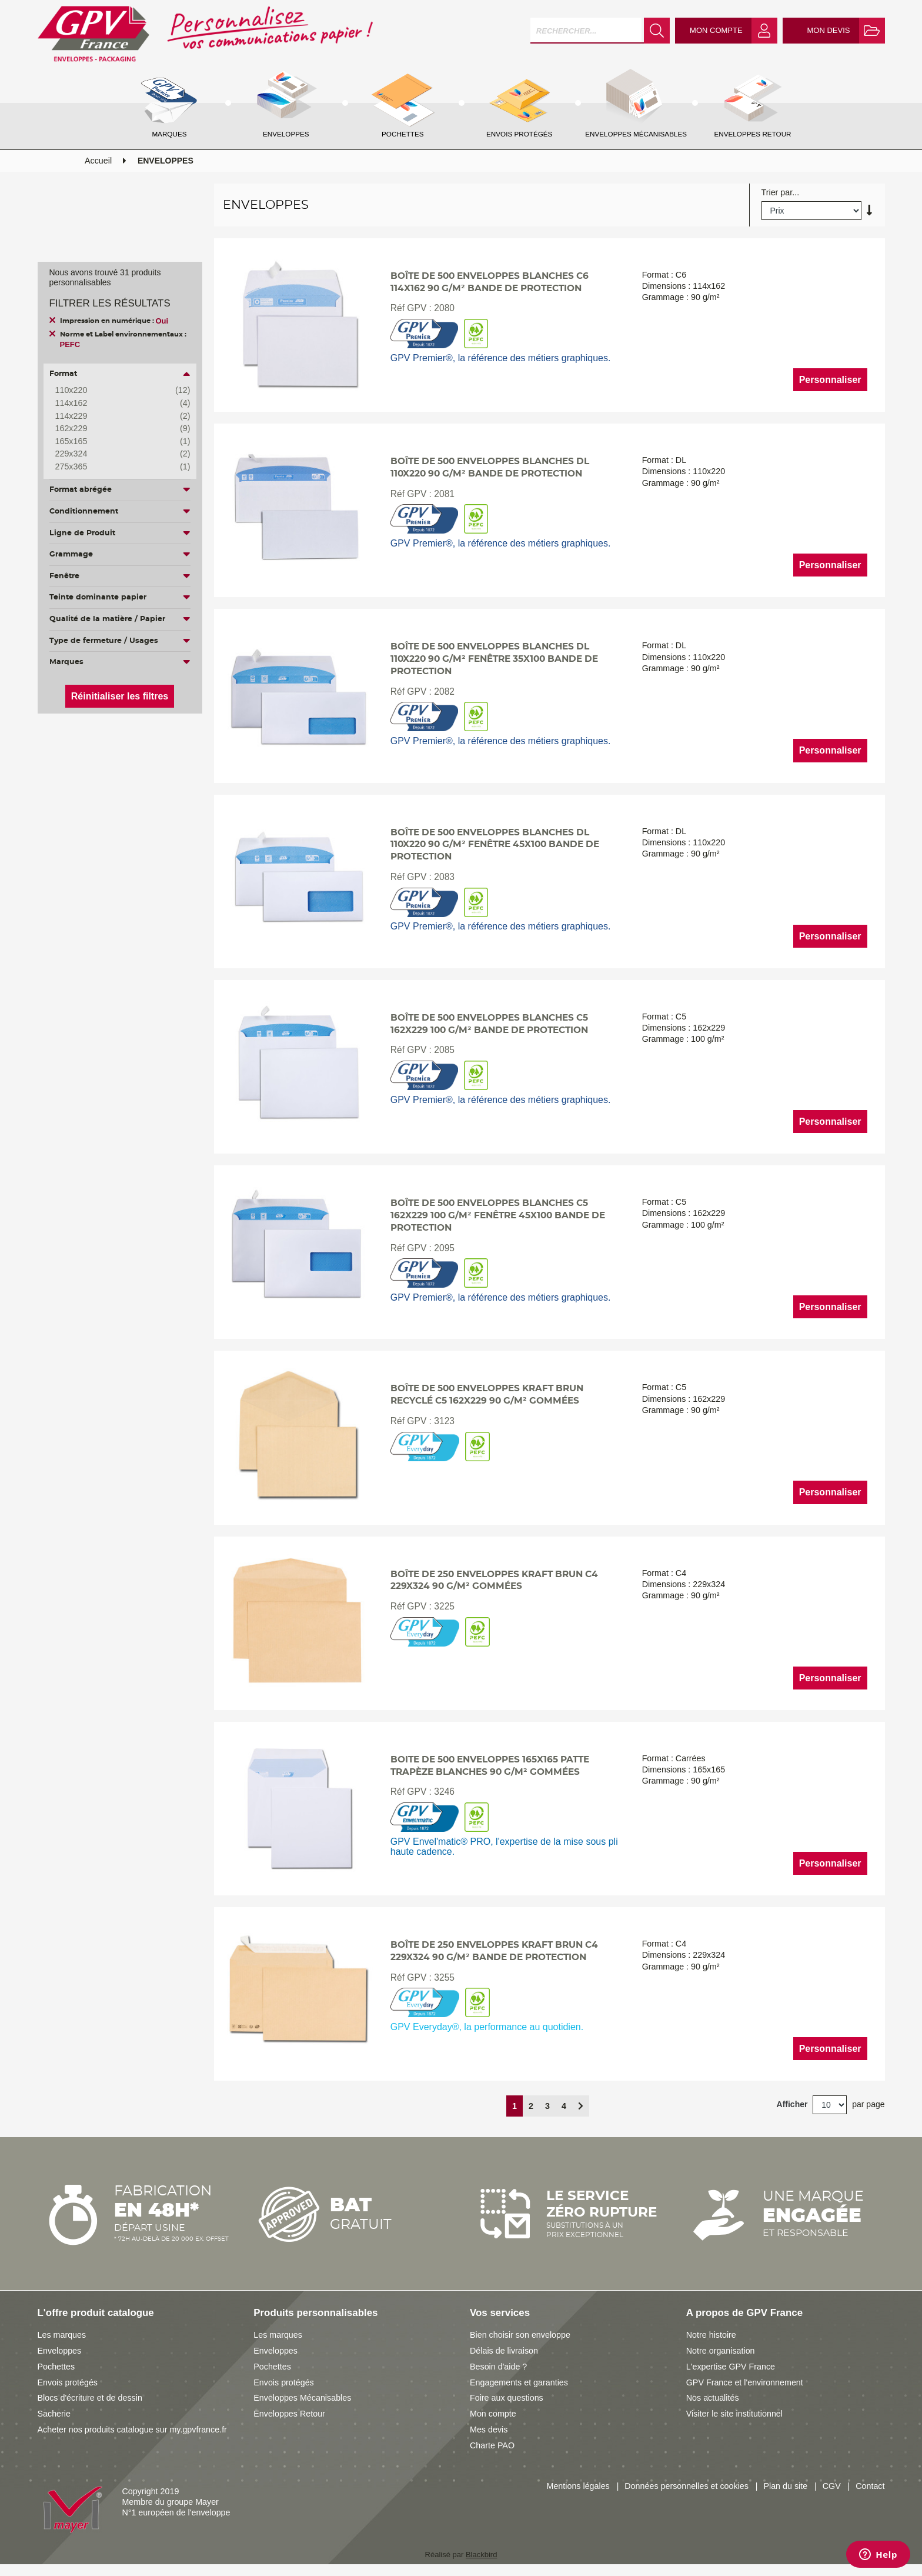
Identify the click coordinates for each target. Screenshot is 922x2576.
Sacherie (54, 2413)
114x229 (114, 416)
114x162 (114, 403)
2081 (444, 494)
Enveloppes (60, 2350)
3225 (444, 1606)
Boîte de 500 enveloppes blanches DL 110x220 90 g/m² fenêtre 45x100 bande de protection (494, 845)
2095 (444, 1248)
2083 (444, 877)
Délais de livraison (504, 2350)
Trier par (777, 192)
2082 (444, 692)
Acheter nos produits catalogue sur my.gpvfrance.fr (132, 2429)
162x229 (114, 429)
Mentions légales (577, 2486)
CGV (832, 2486)
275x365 (114, 467)
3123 (444, 1421)
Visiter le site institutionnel (734, 2413)
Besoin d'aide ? (498, 2366)
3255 (444, 1977)
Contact (870, 2486)
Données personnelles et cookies (686, 2486)
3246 (444, 1792)
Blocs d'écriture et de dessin (90, 2397)
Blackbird (481, 2554)
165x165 (114, 441)
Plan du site (785, 2486)
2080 (444, 308)
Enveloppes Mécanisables (302, 2397)
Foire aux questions (506, 2397)
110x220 (114, 390)
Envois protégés (68, 2382)
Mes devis (488, 2429)
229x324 (114, 454)
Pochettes (56, 2366)
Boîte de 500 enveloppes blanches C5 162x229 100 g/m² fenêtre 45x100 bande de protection (497, 1215)
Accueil (98, 160)
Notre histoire (711, 2335)
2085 (444, 1050)
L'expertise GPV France (730, 2366)
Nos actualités (712, 2397)
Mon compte (493, 2413)
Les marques (62, 2335)
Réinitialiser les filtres (119, 696)
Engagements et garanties (519, 2382)
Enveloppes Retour (289, 2413)
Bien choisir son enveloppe (520, 2335)
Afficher (792, 2104)
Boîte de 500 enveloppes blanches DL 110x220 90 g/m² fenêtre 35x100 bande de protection (494, 659)
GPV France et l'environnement (744, 2382)
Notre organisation (720, 2350)
